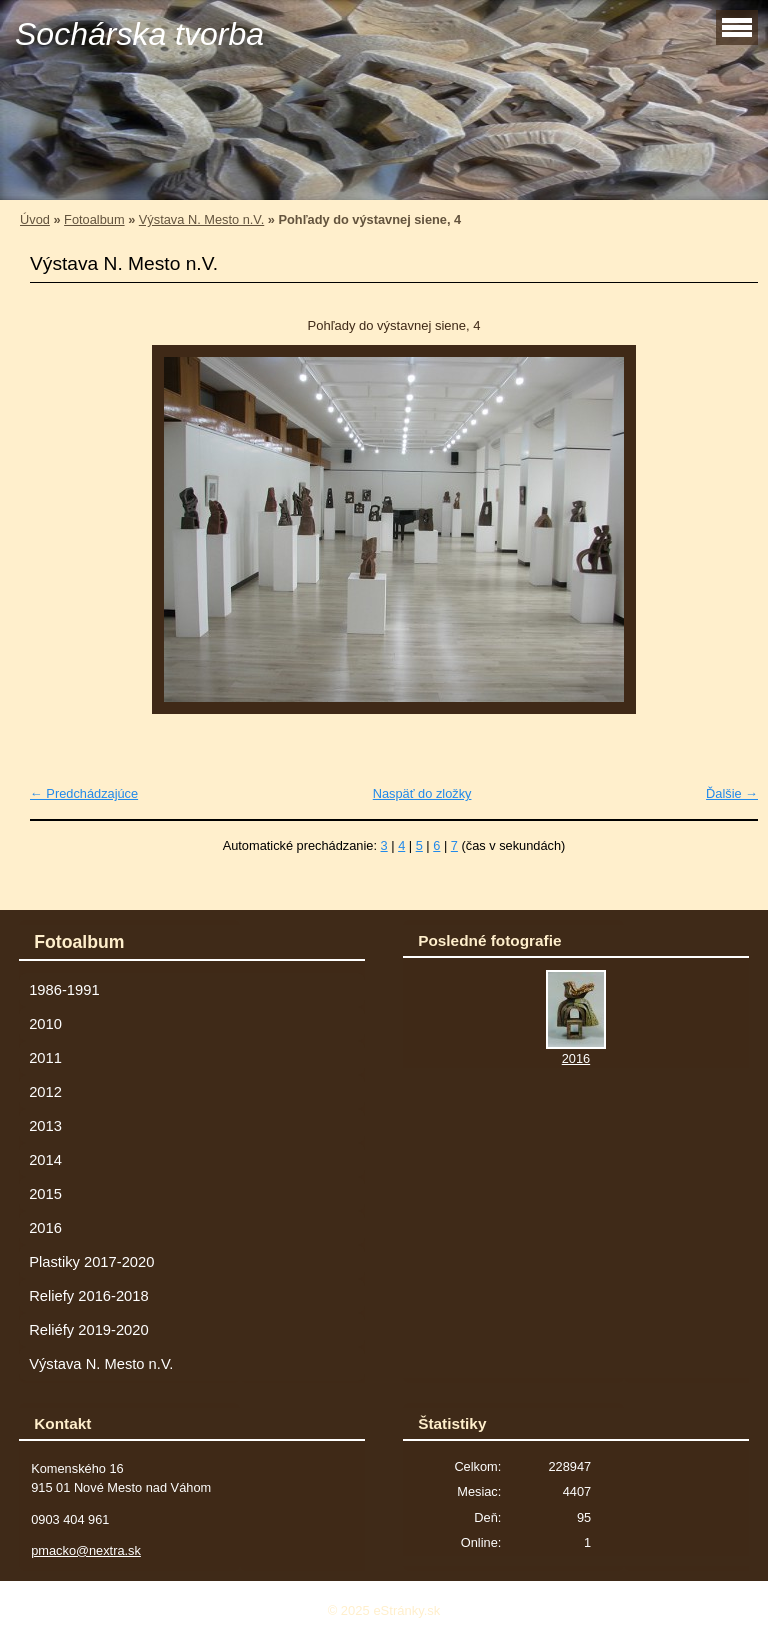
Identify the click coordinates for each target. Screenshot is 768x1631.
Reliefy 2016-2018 (88, 1296)
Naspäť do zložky (422, 793)
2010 (45, 1024)
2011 (45, 1058)
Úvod (35, 219)
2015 (45, 1194)
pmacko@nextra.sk (86, 1550)
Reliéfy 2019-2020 (88, 1330)
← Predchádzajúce (84, 793)
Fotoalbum (94, 219)
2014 (45, 1160)
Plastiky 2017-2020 (91, 1262)
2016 (45, 1228)
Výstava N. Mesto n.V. (201, 219)
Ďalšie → (732, 793)
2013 (45, 1126)
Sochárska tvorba (139, 34)
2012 (45, 1092)
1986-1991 (64, 990)
